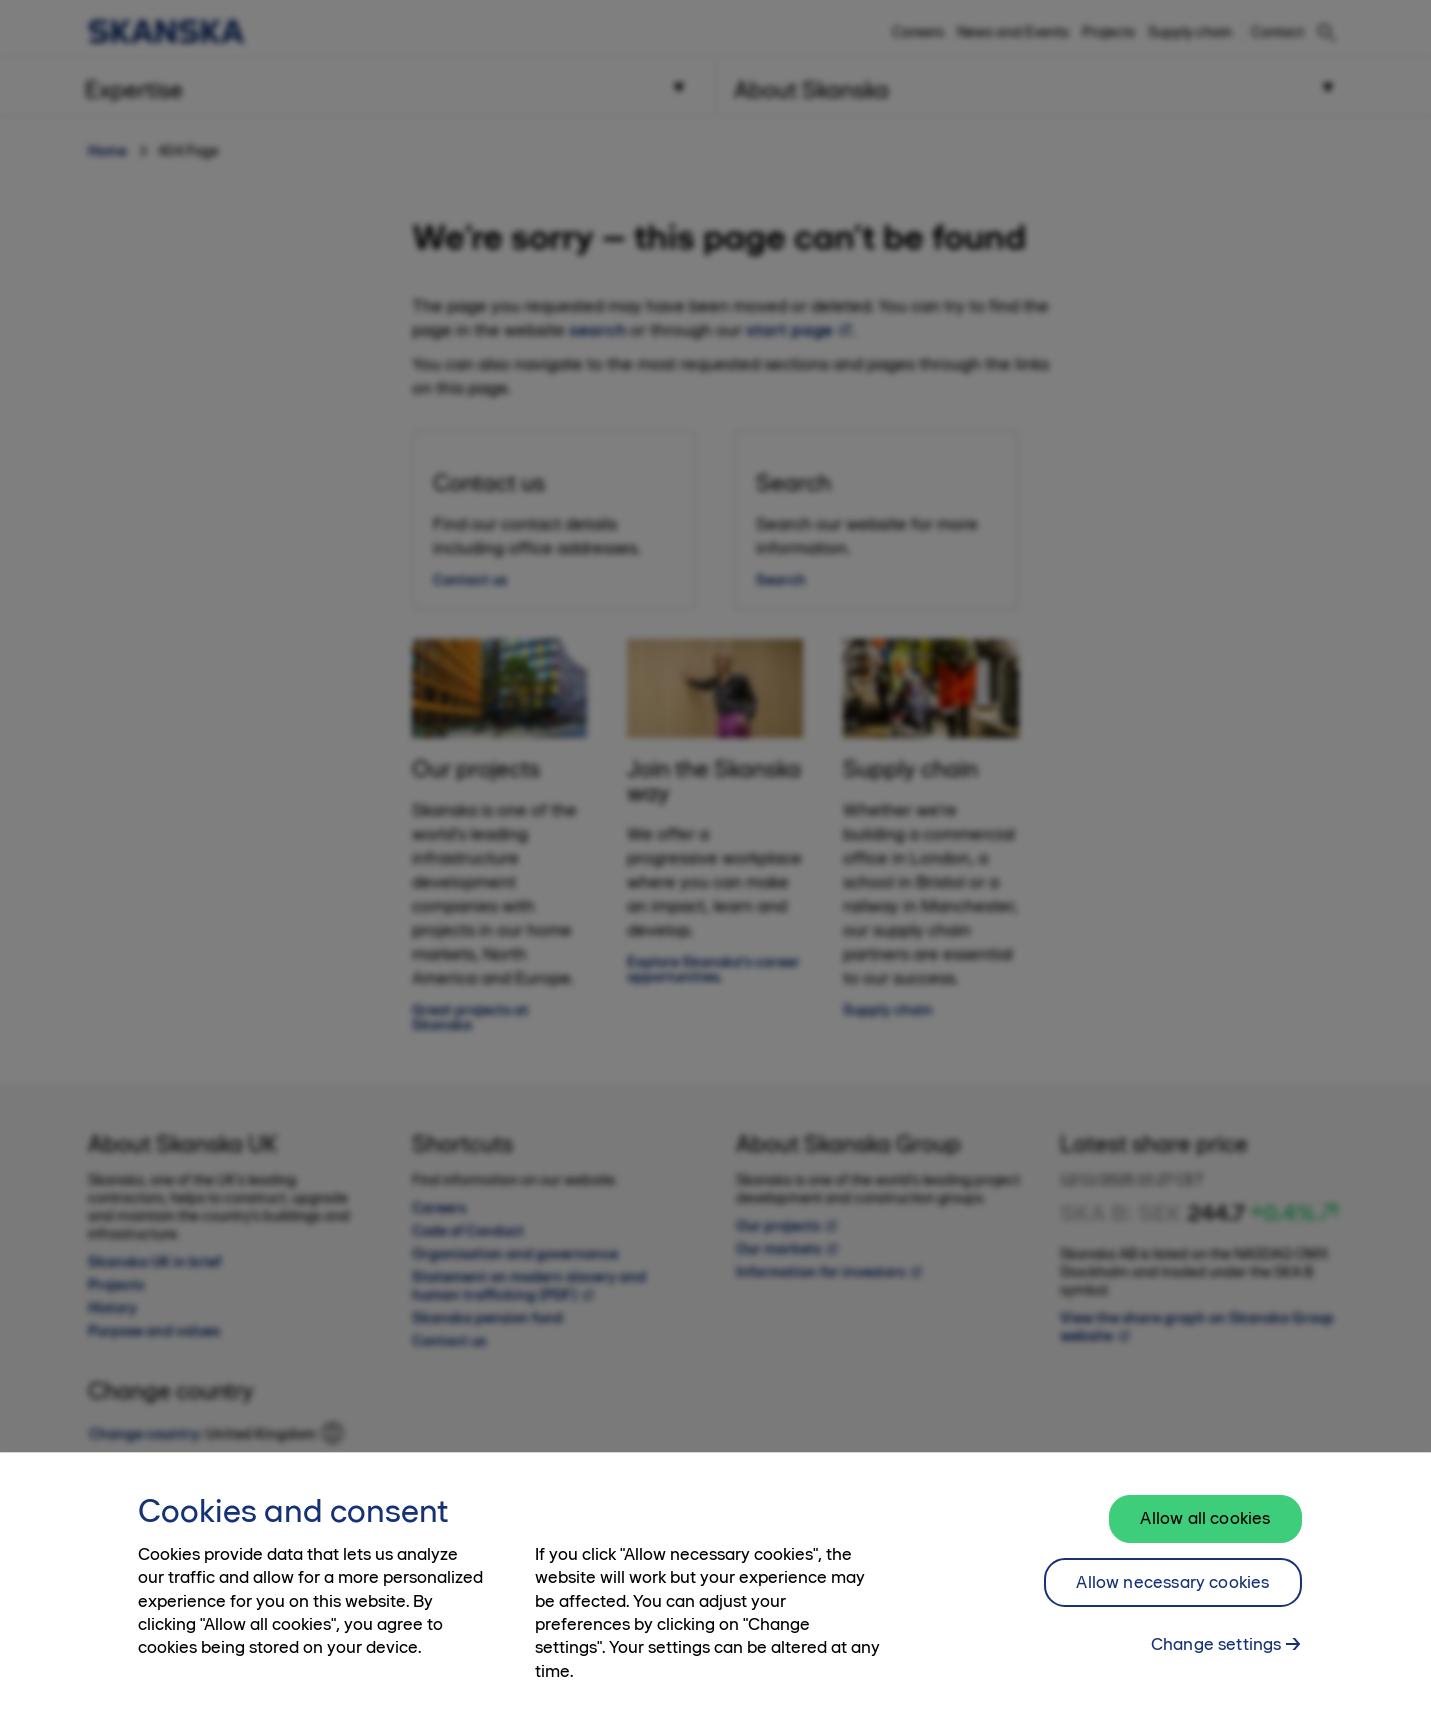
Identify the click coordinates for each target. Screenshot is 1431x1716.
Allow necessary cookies (1172, 1597)
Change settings (1216, 1659)
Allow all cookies (1205, 1533)
